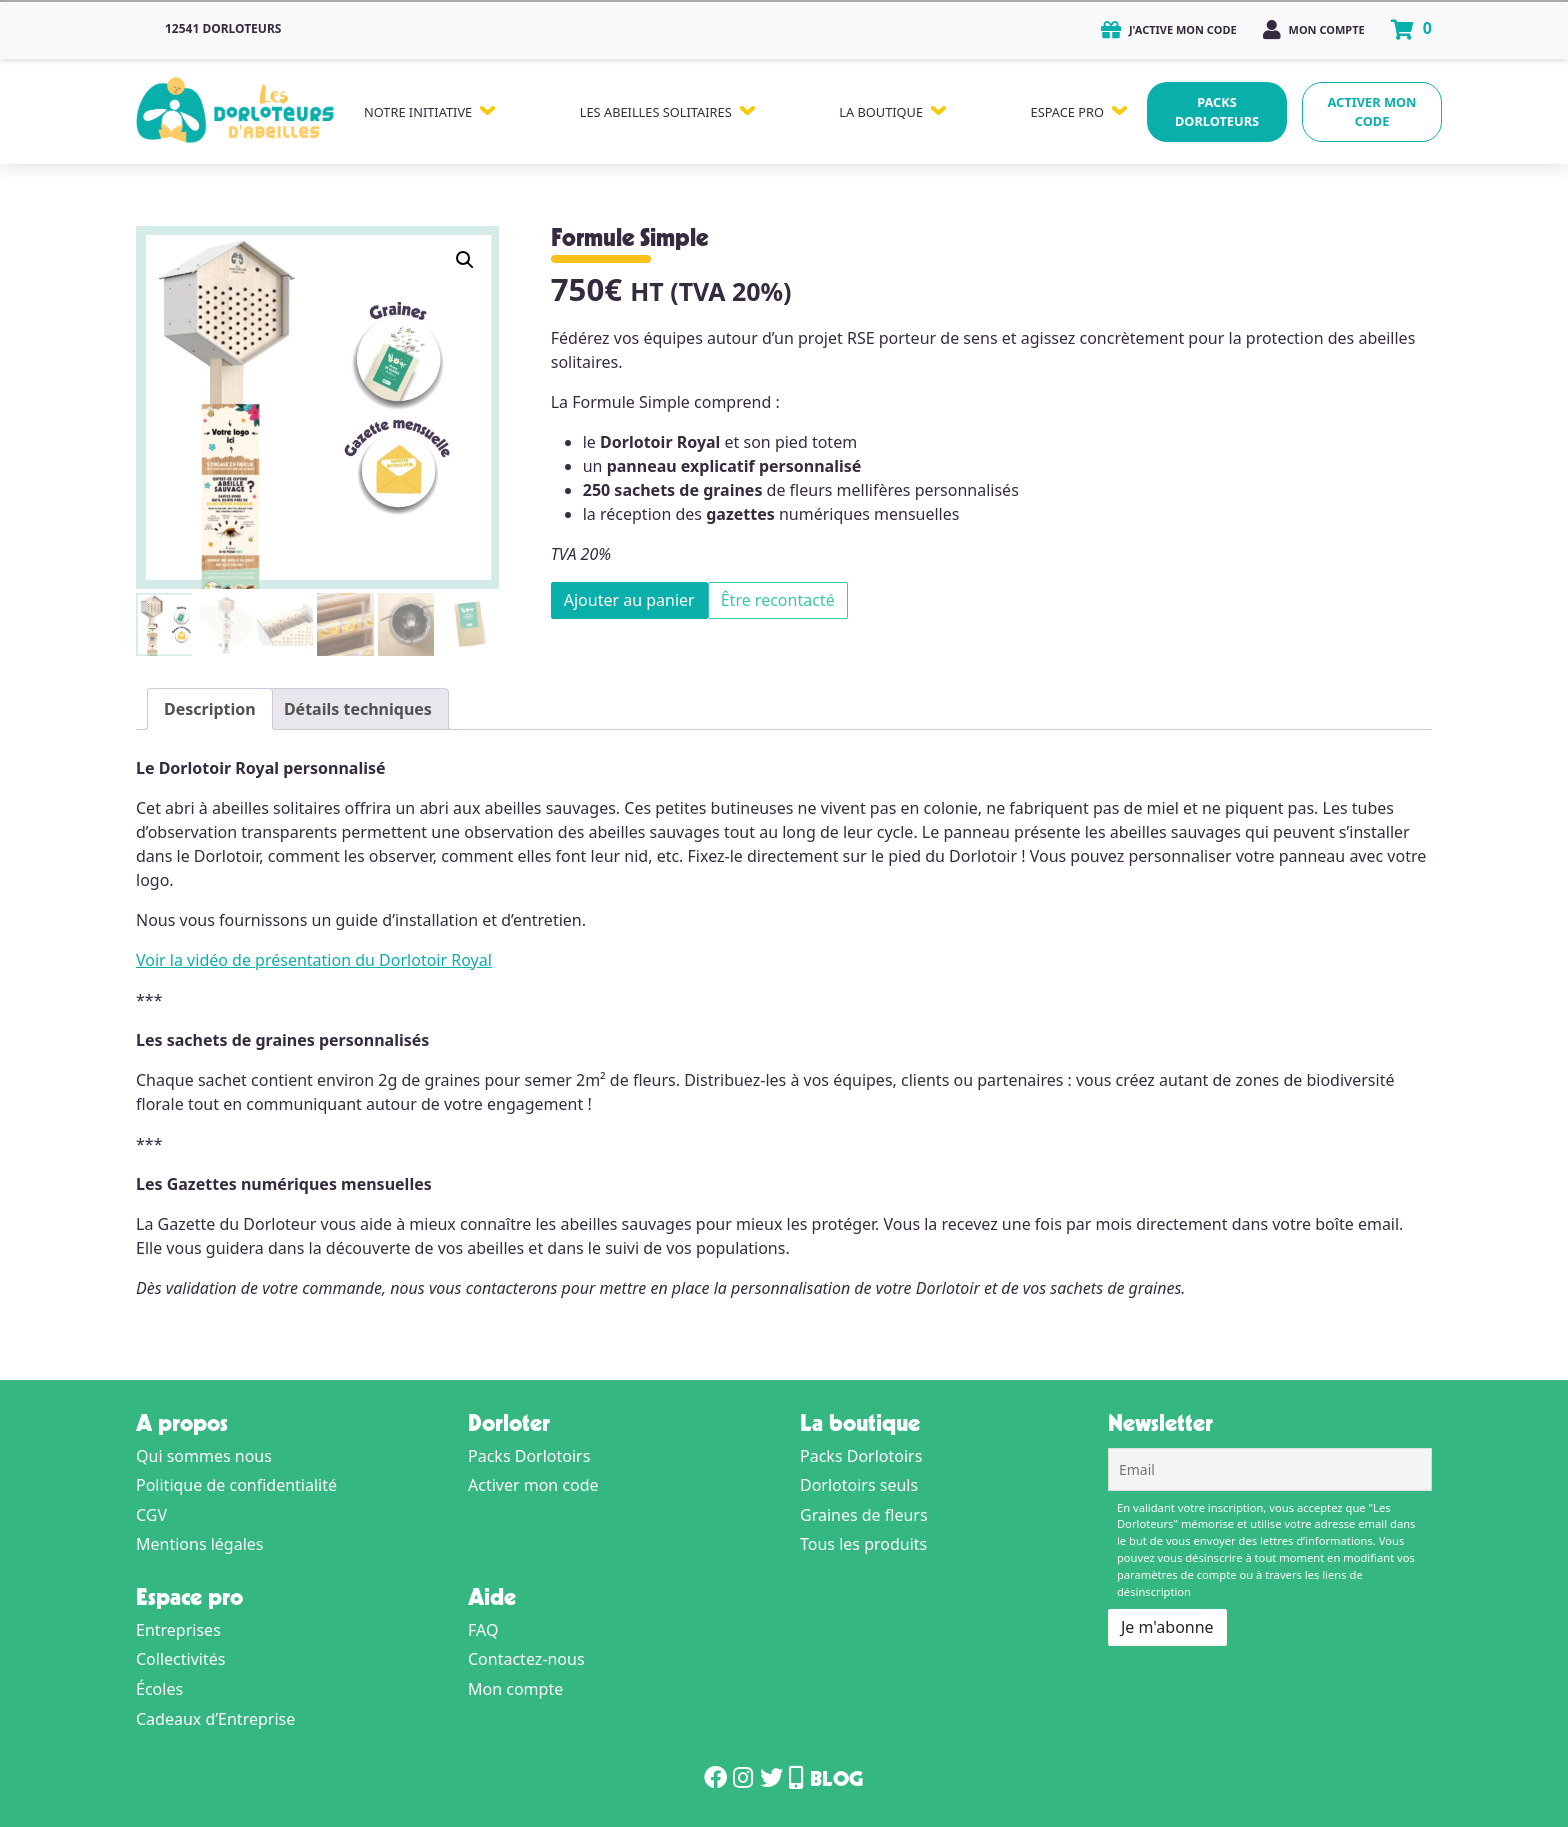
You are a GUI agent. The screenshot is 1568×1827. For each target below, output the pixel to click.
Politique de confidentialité (236, 1485)
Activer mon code (1372, 111)
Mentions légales (200, 1544)
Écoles (159, 1689)
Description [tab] (210, 709)
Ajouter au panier (629, 600)
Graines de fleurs (864, 1515)
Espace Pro (1067, 112)
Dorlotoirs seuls (859, 1485)
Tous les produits (863, 1544)
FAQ (483, 1630)
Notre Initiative (418, 112)
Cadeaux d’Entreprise (215, 1719)
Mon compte (1314, 29)
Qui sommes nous (204, 1456)
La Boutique (881, 112)
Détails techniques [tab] (358, 709)
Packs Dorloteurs (1217, 111)
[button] (465, 260)
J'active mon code (1169, 29)
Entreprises (178, 1630)
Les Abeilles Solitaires (656, 112)
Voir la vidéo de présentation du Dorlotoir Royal (314, 960)
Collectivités (180, 1659)
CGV (151, 1515)
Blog (837, 1781)
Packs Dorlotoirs (529, 1456)
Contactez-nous (526, 1659)
